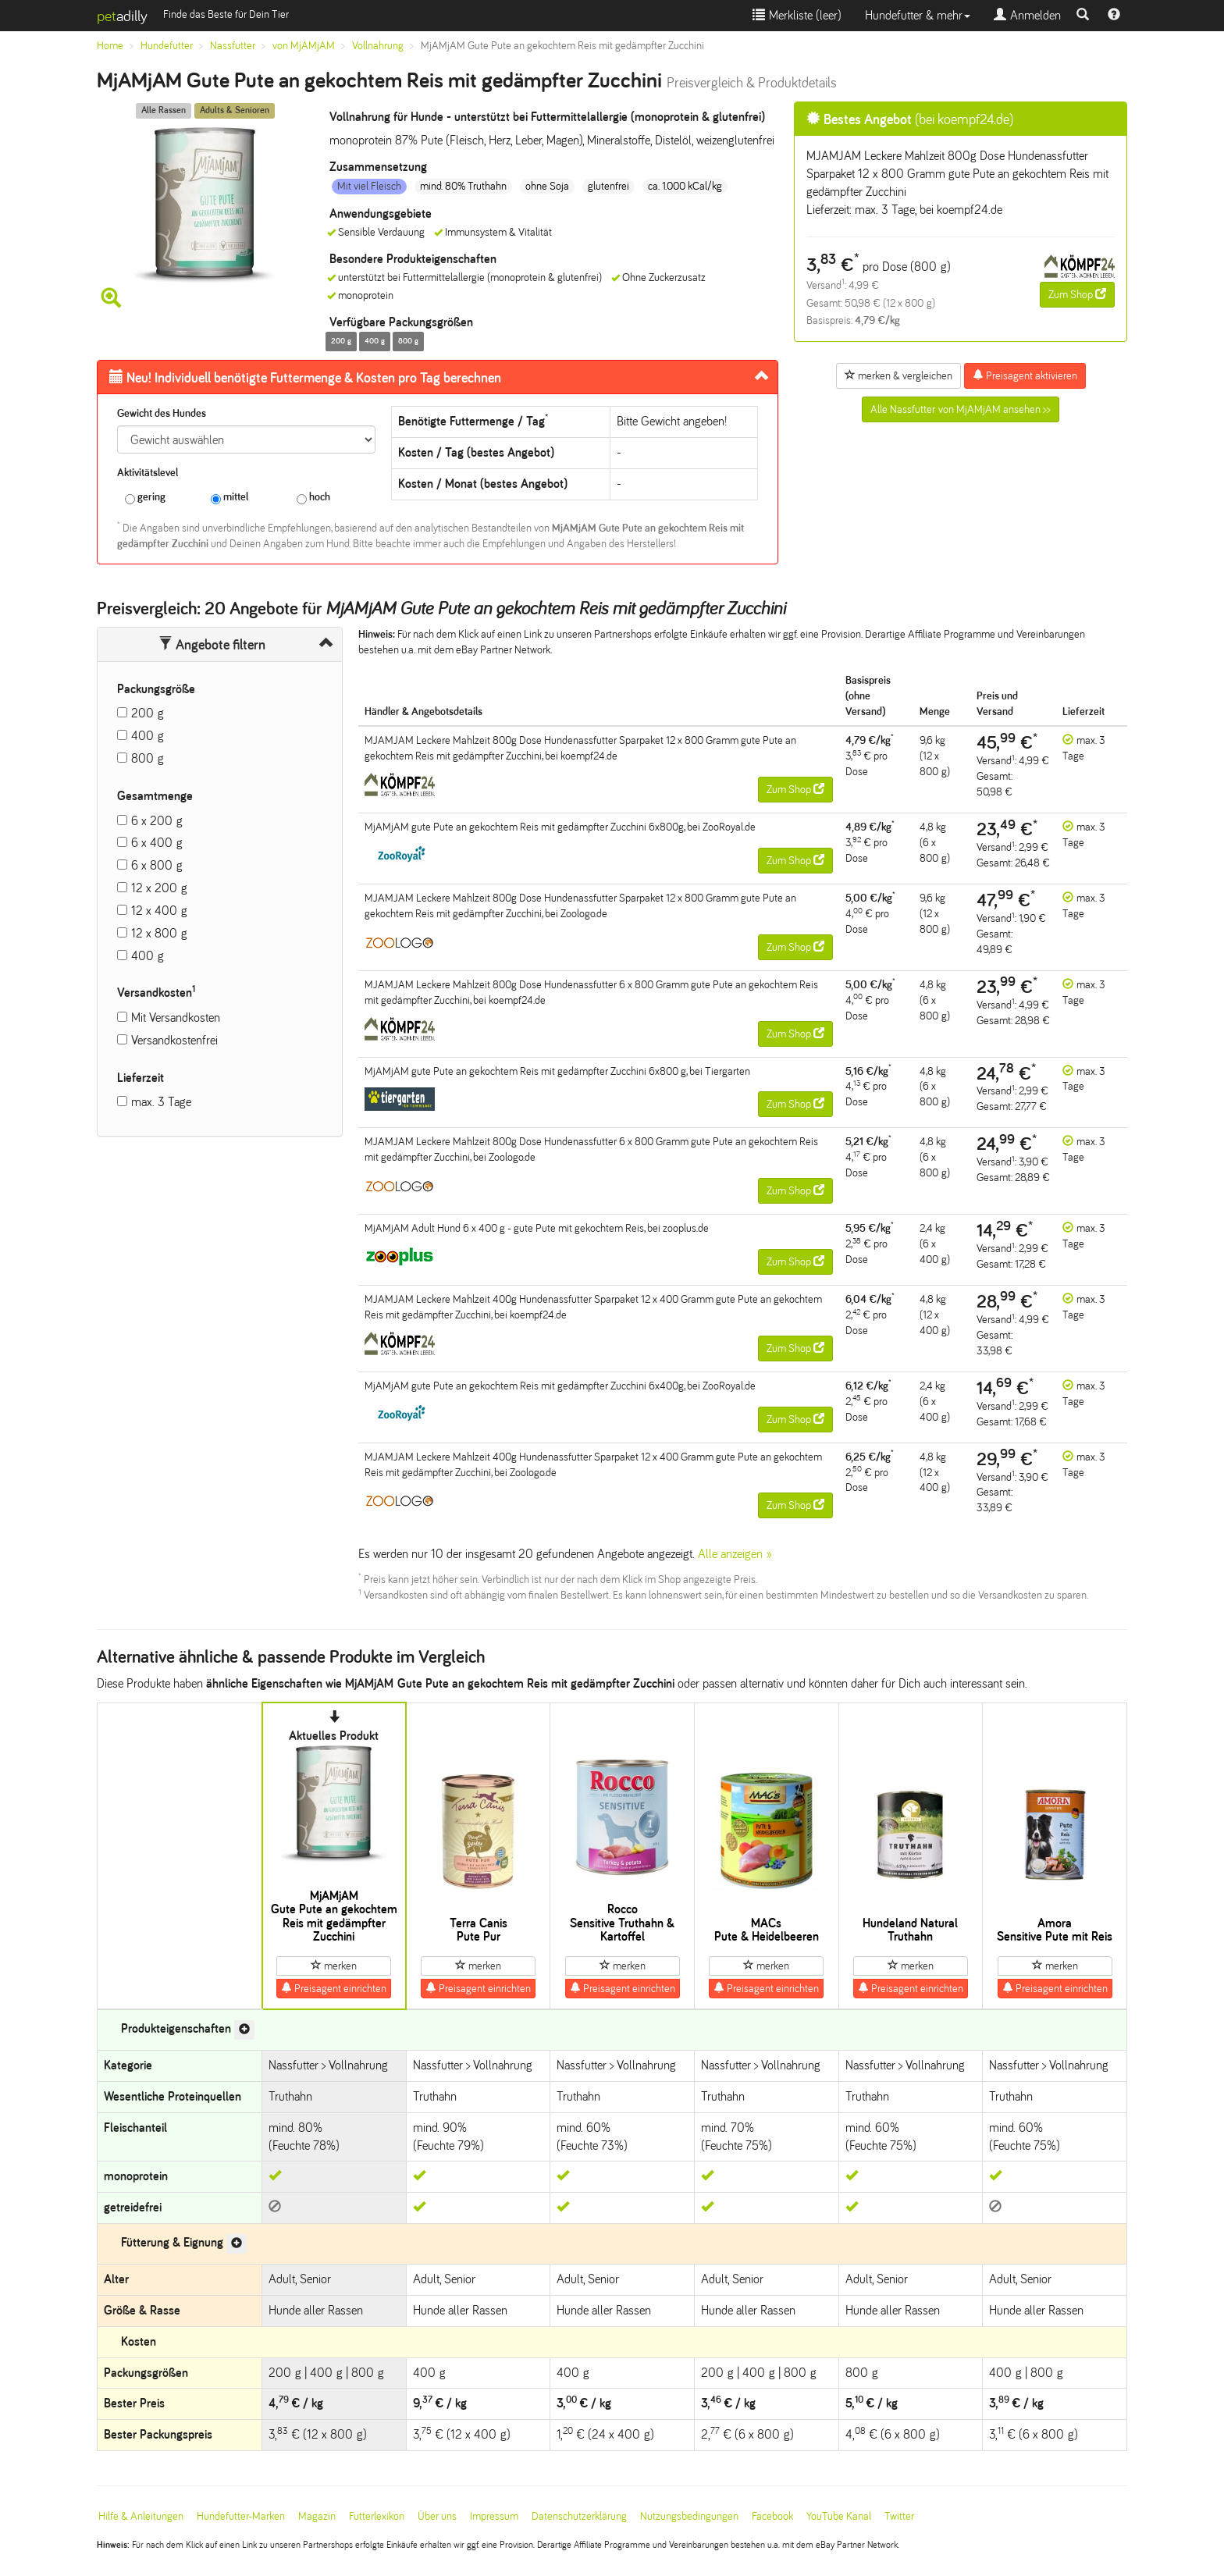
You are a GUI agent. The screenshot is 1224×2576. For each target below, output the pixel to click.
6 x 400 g (157, 842)
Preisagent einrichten (333, 1988)
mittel (229, 497)
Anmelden (1027, 15)
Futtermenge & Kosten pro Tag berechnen (305, 378)
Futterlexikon (376, 2516)
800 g (147, 758)
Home (110, 46)
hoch (313, 497)
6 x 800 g (157, 865)
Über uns (437, 2516)
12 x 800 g (159, 933)
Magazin (317, 2516)
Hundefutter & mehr (917, 15)
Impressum (494, 2516)
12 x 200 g (159, 888)
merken (334, 1965)
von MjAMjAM (303, 46)
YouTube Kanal (838, 2516)
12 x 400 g (159, 910)
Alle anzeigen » (735, 1553)
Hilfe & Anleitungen (140, 2516)
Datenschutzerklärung (579, 2516)
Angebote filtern (211, 645)
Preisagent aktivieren (1025, 375)
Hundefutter (167, 46)
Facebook (772, 2516)
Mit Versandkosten (175, 1017)
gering (145, 497)
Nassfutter (232, 46)
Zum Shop (1077, 294)
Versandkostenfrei (174, 1040)
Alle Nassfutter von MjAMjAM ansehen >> (960, 409)
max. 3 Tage (161, 1101)
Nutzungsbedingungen (689, 2516)
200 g (147, 713)
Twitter (899, 2516)
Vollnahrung (378, 46)
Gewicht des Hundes (161, 413)
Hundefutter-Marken (241, 2516)
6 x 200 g (157, 820)
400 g (147, 735)
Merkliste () (797, 15)
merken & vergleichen (898, 375)
